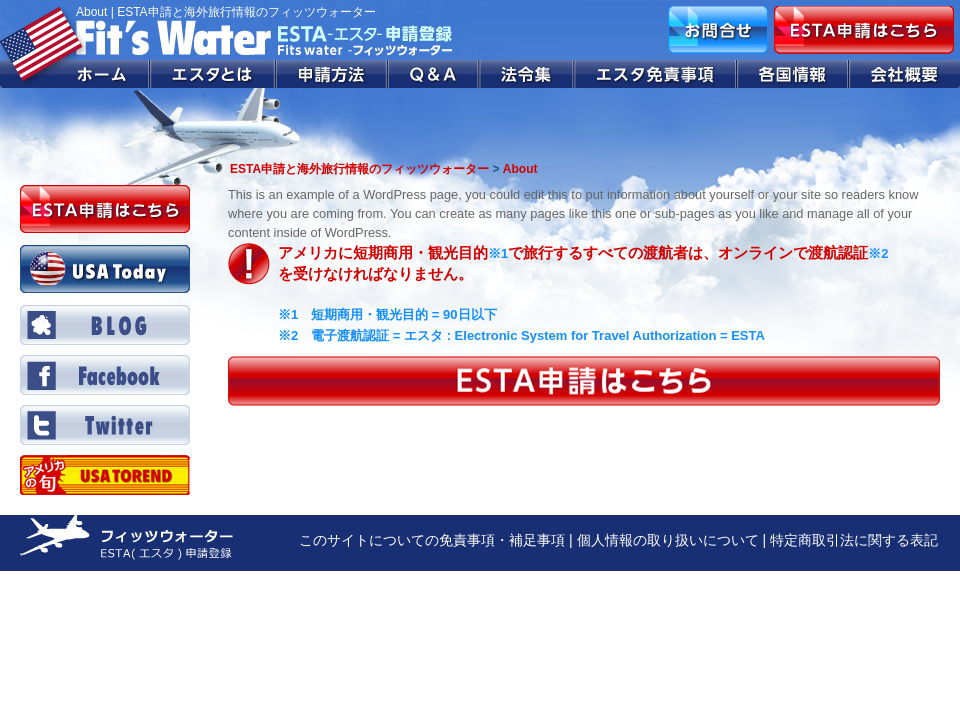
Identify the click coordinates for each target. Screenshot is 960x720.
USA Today (105, 269)
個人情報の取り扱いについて (668, 540)
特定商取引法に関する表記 (854, 540)
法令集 (527, 74)
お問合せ (718, 30)
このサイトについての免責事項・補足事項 (432, 540)
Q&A (434, 74)
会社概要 (904, 74)
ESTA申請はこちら (864, 30)
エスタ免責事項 (656, 74)
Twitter (105, 425)
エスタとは (213, 74)
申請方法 (332, 74)
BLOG (105, 325)
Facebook (105, 375)
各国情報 (793, 74)
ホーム (75, 74)
